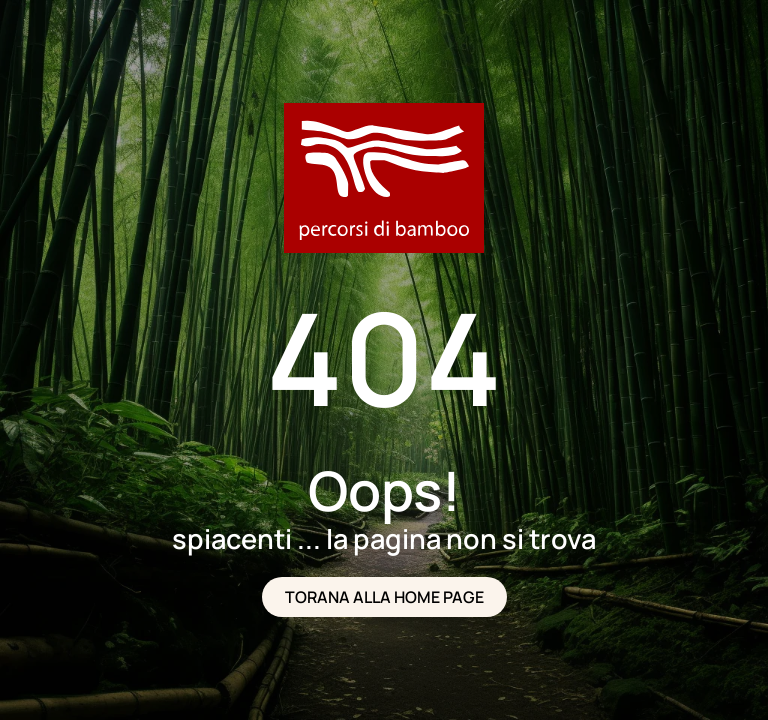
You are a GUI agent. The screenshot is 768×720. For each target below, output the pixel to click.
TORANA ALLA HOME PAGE (384, 597)
